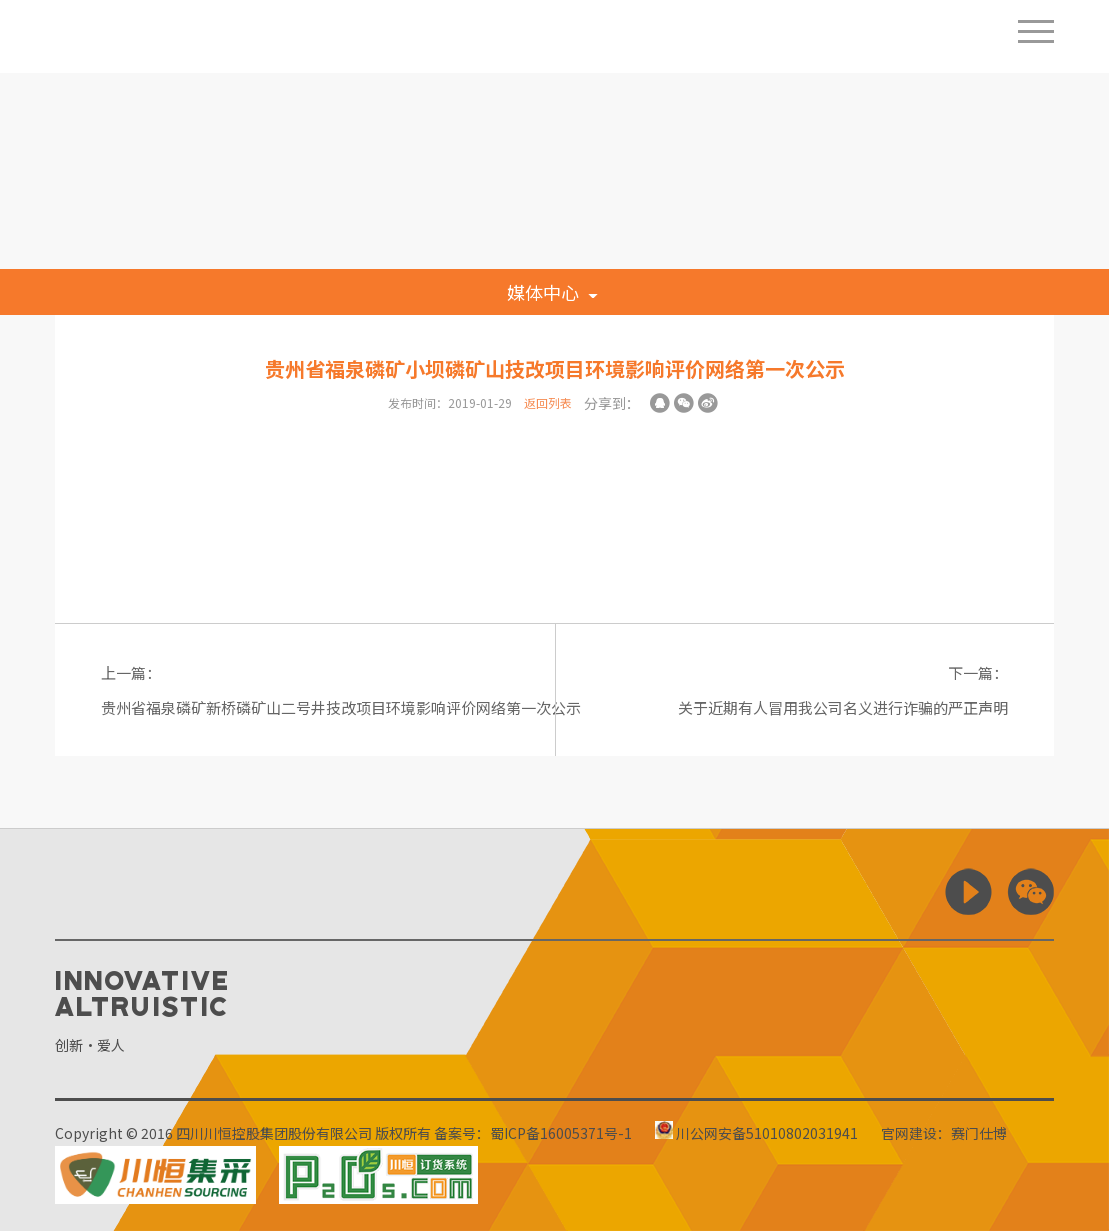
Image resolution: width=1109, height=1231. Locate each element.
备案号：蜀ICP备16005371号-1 (533, 1133)
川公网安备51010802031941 (756, 1133)
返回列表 (548, 402)
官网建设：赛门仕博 (944, 1133)
